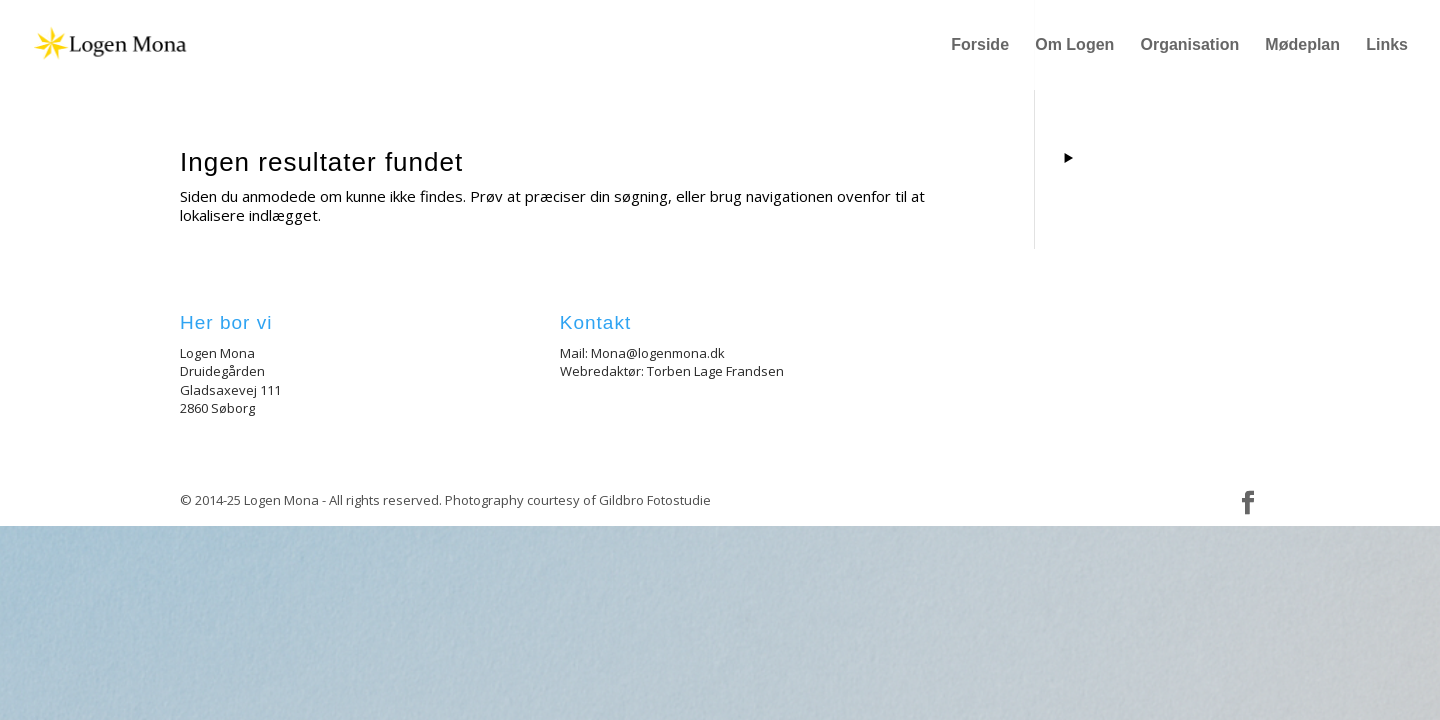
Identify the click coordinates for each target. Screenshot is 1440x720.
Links (1387, 45)
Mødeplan (1302, 45)
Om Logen (1074, 45)
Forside (980, 45)
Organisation (1190, 45)
